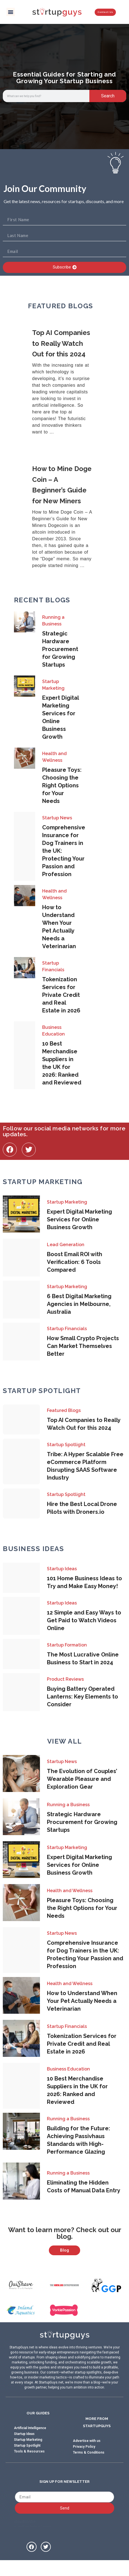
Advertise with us (87, 2452)
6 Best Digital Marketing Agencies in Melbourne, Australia (79, 1304)
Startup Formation (67, 1645)
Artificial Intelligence (30, 2439)
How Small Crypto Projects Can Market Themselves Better (83, 1346)
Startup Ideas (62, 1568)
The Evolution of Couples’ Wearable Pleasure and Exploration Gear (82, 1779)
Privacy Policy (84, 2457)
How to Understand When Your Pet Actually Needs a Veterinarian (82, 2001)
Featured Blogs (64, 1410)
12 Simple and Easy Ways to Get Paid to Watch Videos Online (84, 1620)
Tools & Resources (29, 2462)
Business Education (53, 1031)
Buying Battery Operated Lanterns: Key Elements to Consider (82, 1696)
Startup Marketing (53, 685)
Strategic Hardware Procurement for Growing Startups (60, 649)
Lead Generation (65, 1244)
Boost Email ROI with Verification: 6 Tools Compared (74, 1262)
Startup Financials (53, 966)
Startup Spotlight (66, 1444)
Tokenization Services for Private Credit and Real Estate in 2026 (61, 995)
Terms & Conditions (88, 2463)
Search (107, 95)
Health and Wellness (54, 757)
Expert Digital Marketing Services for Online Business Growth (79, 1219)
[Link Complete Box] (64, 382)
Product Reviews (65, 1679)
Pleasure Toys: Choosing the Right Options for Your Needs (62, 785)
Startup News (57, 817)
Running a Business (53, 621)
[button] (10, 12)
